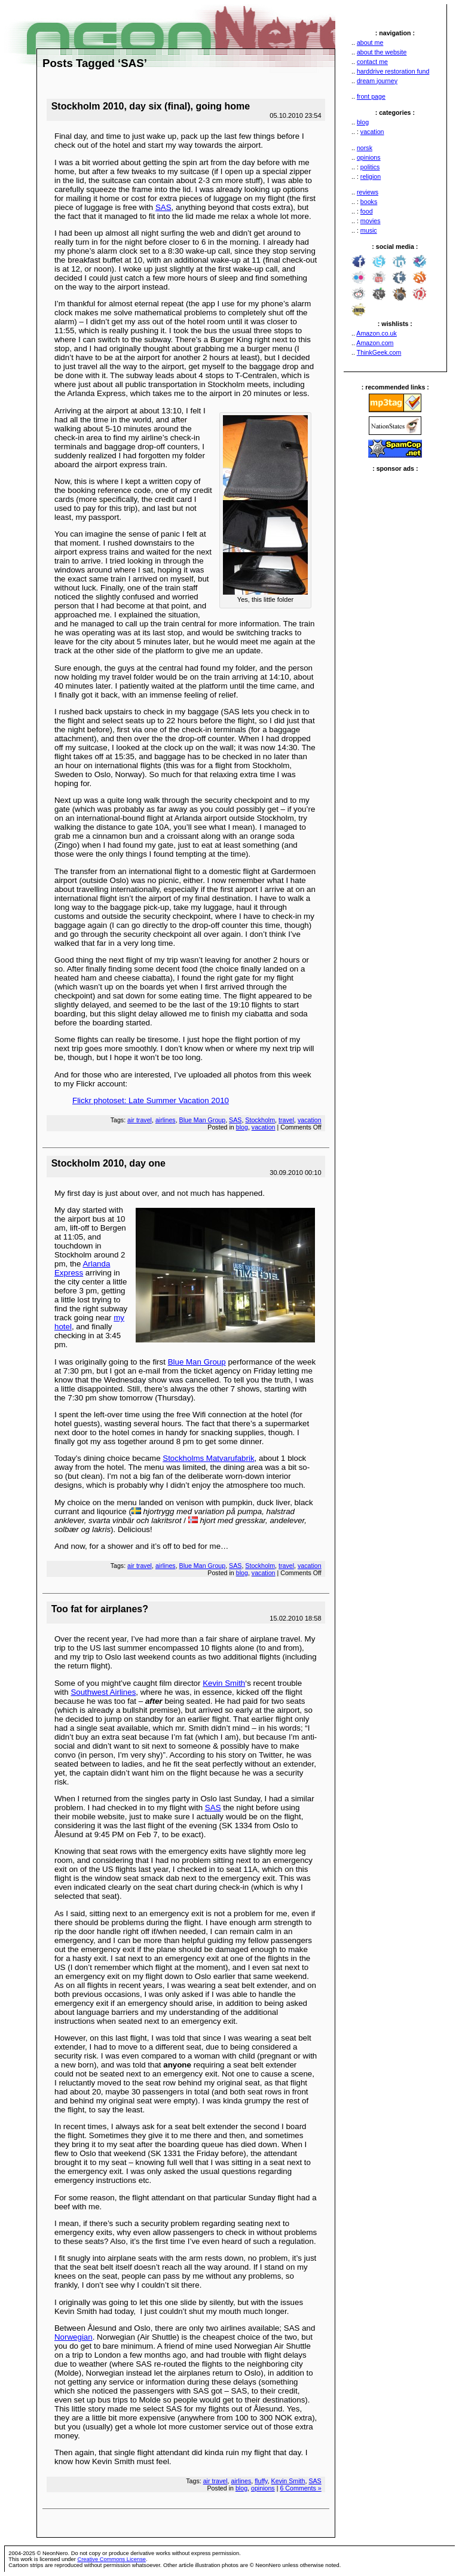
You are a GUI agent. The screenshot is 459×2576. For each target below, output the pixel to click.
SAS (163, 207)
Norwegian (73, 2337)
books (368, 201)
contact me (372, 61)
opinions (369, 157)
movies (370, 220)
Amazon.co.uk (376, 333)
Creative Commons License (111, 2559)
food (366, 211)
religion (370, 176)
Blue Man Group (202, 1119)
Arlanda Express (82, 1268)
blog (363, 122)
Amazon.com (374, 342)
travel (286, 1119)
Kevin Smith (224, 1683)
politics (370, 166)
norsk (364, 147)
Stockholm (260, 1119)
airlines (165, 1119)
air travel (139, 1119)
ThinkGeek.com (379, 352)
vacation (372, 131)
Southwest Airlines (103, 1692)
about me (370, 42)
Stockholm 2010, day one (108, 1163)
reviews (367, 192)
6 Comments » (300, 2488)
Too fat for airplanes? (99, 1609)
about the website (382, 52)
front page (371, 96)
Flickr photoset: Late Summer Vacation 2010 (150, 1100)
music (368, 230)
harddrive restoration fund (393, 71)
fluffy (261, 2480)
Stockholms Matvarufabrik (208, 1458)
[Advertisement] (395, 651)
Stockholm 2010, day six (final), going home (150, 106)
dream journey (377, 80)
